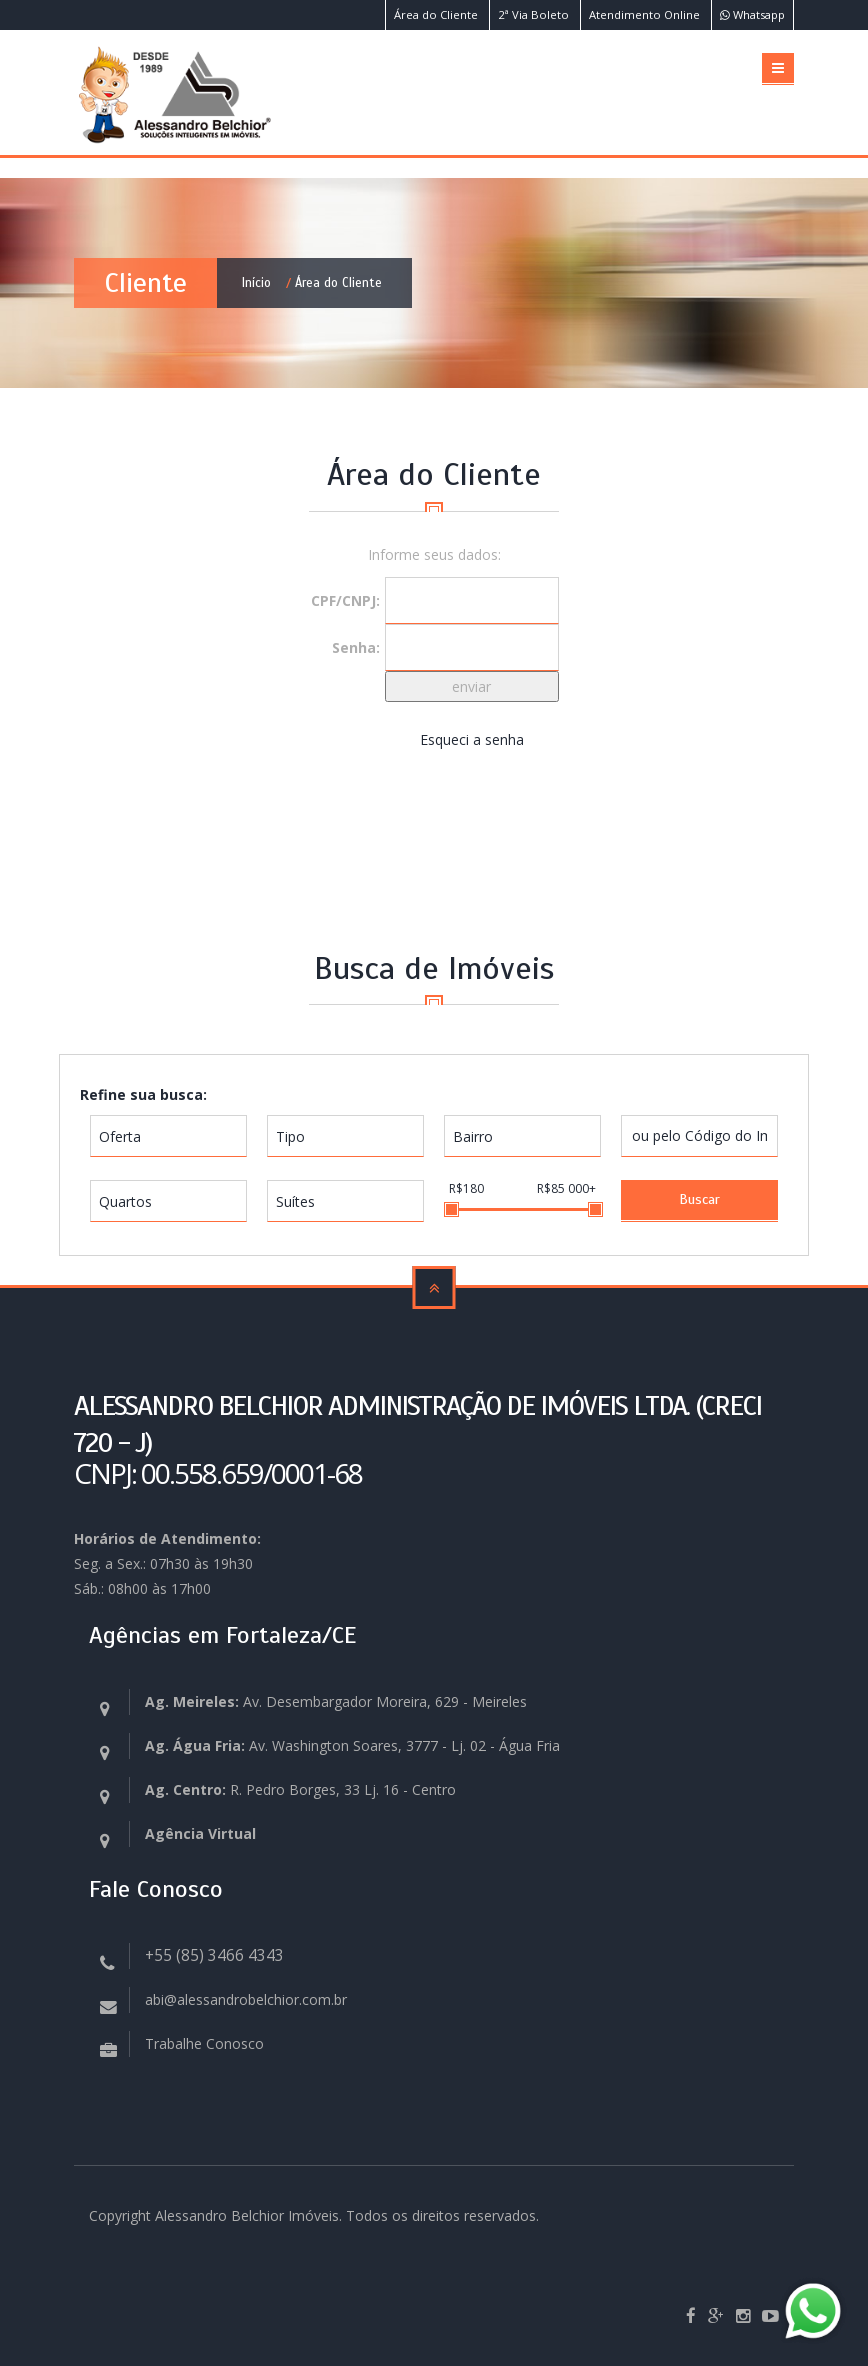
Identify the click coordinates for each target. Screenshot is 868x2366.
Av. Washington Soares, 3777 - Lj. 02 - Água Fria (352, 1745)
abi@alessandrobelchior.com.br (246, 1999)
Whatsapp (752, 14)
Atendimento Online (644, 14)
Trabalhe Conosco (204, 2043)
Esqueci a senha (472, 739)
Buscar (699, 1199)
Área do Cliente (436, 14)
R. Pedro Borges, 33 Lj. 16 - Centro (300, 1789)
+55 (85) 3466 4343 (214, 1955)
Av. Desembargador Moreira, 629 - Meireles (336, 1701)
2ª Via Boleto (533, 14)
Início (256, 283)
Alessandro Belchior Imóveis (247, 2215)
